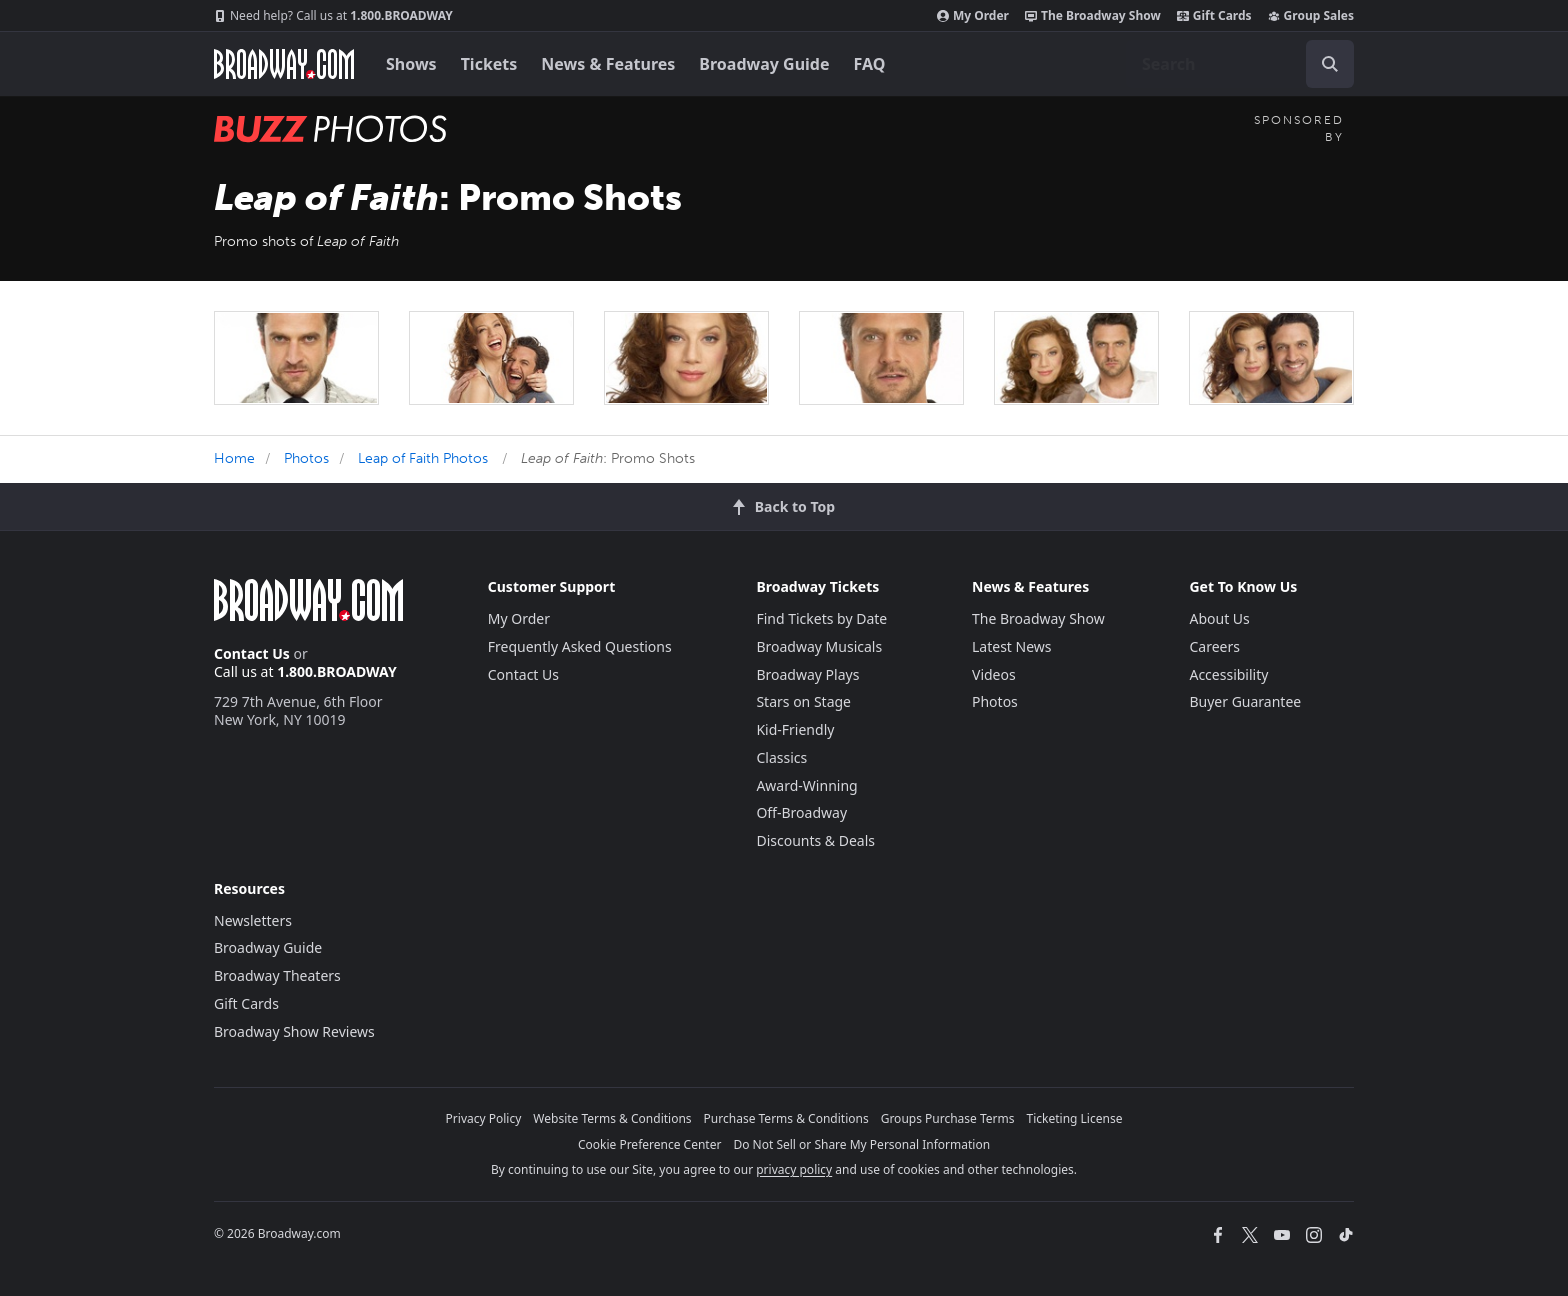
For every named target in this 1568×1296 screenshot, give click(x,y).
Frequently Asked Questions (580, 646)
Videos (994, 674)
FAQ (870, 64)
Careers (1214, 646)
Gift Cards (1214, 16)
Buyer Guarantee (1245, 701)
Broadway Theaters (277, 975)
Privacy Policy (484, 1118)
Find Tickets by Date (821, 618)
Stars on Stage (803, 701)
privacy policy (794, 1169)
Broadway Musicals (819, 646)
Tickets (489, 64)
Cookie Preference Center (650, 1144)
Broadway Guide (764, 64)
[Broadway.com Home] (284, 64)
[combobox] (1240, 64)
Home (234, 458)
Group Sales (1311, 16)
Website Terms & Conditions (612, 1118)
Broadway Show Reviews (294, 1031)
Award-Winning (806, 785)
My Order (973, 16)
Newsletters (253, 920)
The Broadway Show (1093, 16)
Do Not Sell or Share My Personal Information (861, 1144)
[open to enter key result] (1330, 64)
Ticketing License (1075, 1118)
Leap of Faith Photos (423, 458)
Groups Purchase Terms (948, 1118)
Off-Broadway (801, 812)
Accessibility (1228, 674)
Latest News (1012, 646)
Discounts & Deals (815, 840)
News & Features (608, 64)
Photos (306, 458)
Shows (411, 64)
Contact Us (252, 653)
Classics (781, 757)
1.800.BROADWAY (333, 16)
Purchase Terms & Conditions (786, 1118)
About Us (1219, 618)
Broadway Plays (807, 674)
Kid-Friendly (795, 729)
